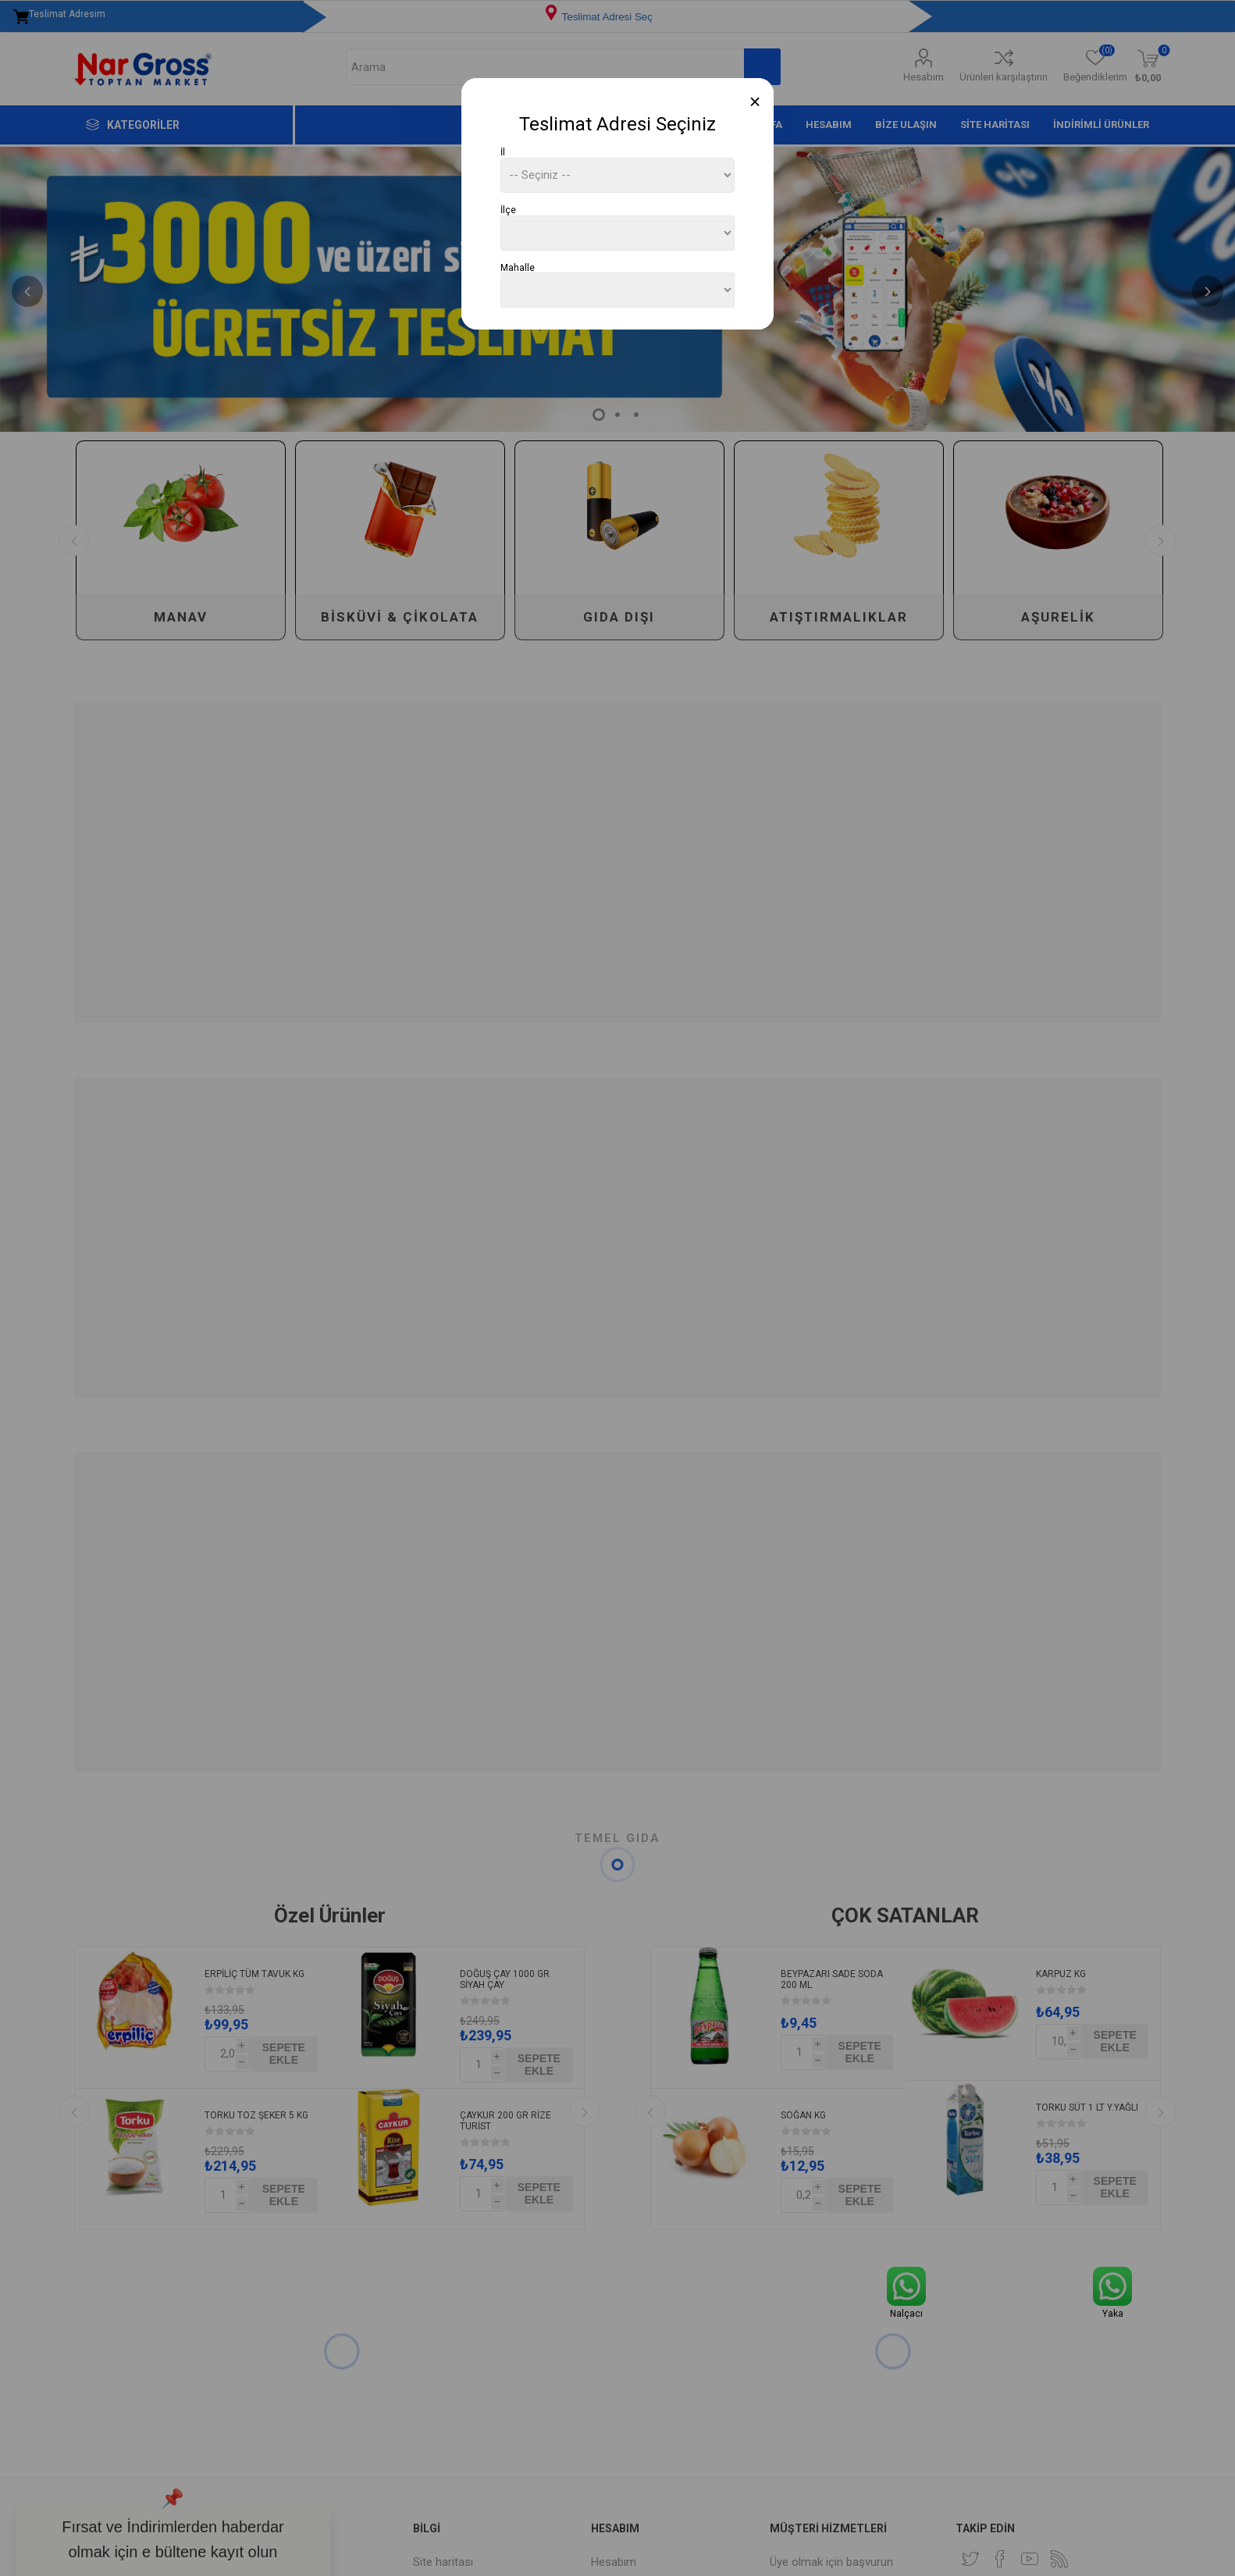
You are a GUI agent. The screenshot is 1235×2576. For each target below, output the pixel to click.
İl (502, 152)
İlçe (508, 210)
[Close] (755, 102)
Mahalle (517, 267)
